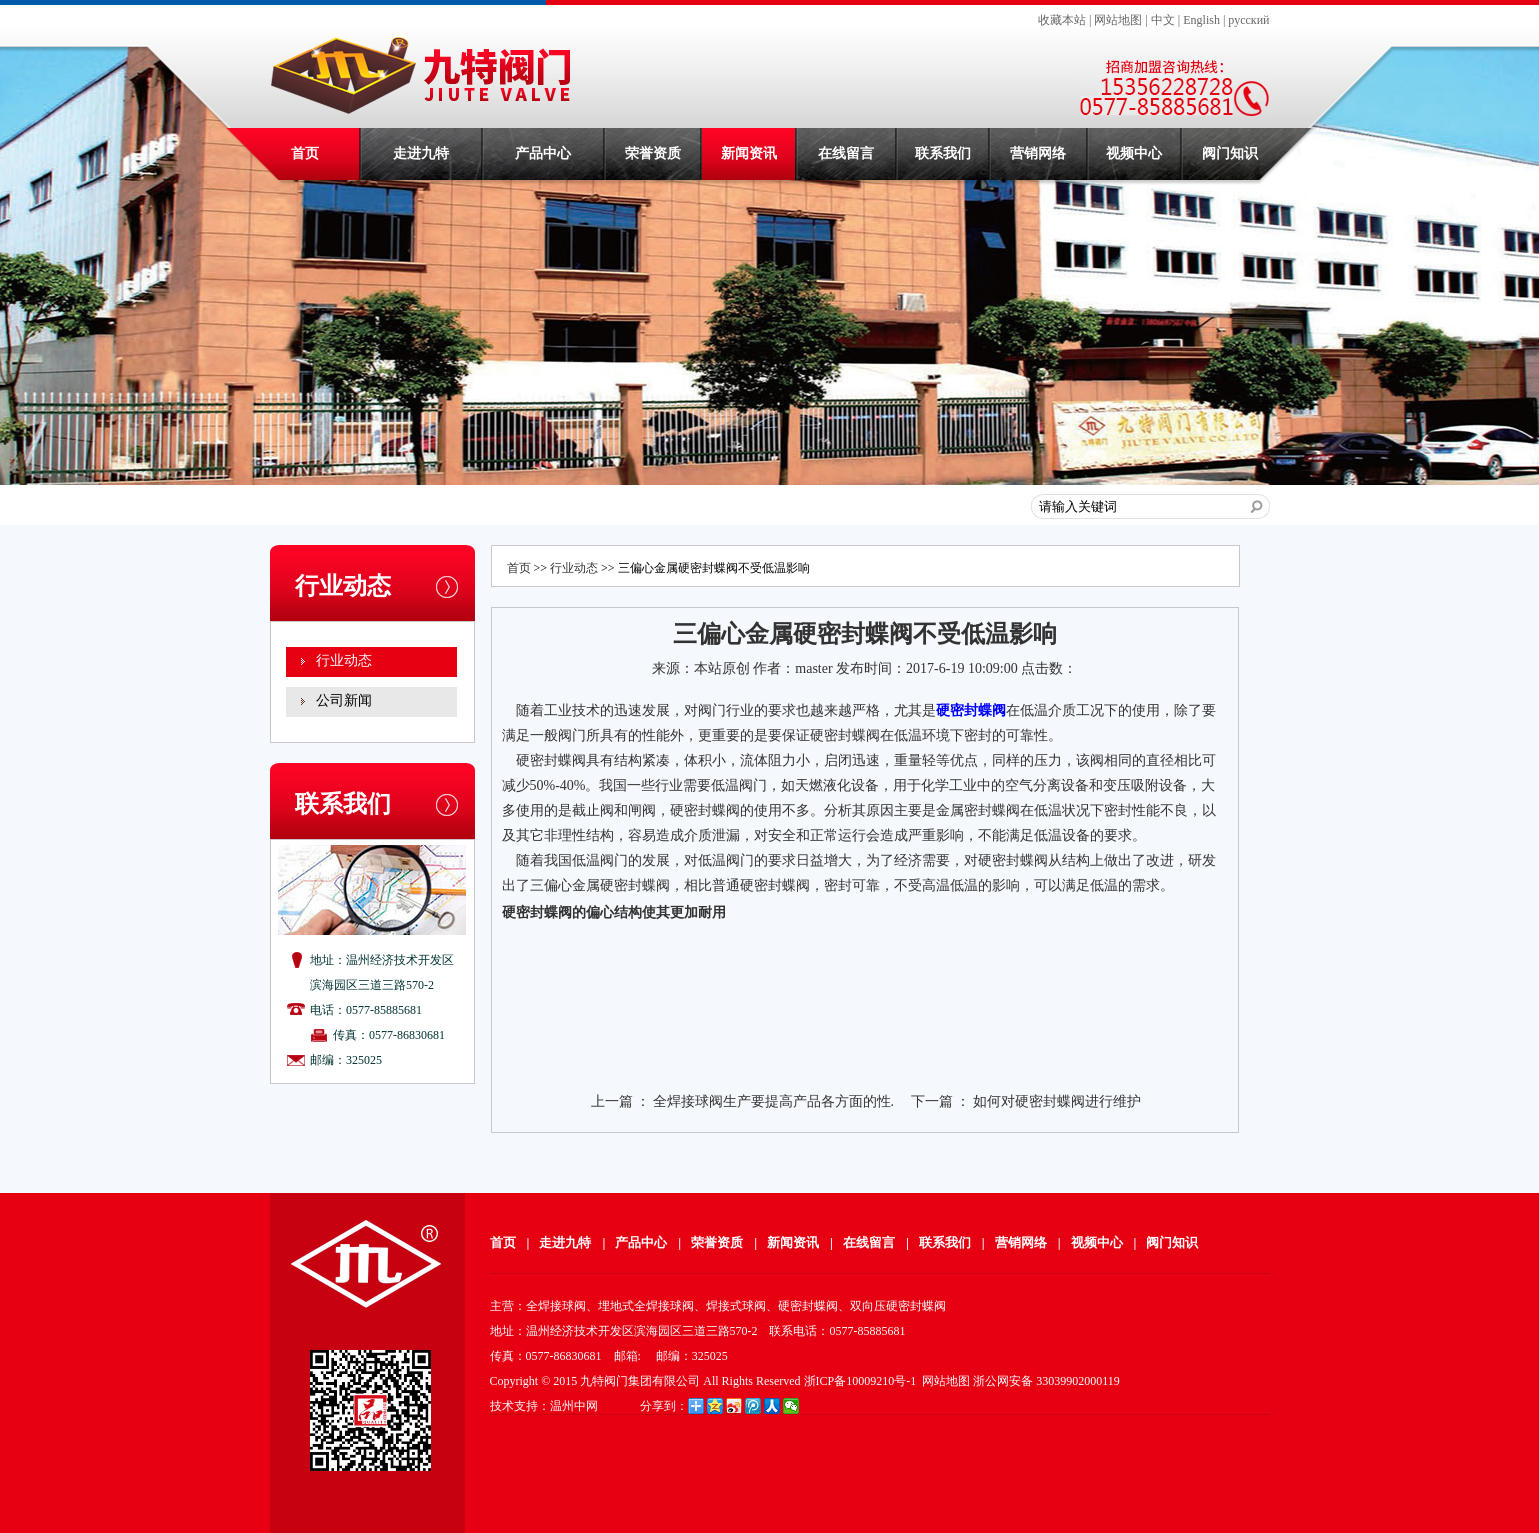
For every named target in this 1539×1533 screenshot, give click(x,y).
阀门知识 (1230, 153)
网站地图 (1118, 20)
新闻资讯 (749, 153)
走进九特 (421, 153)
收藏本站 (1062, 20)
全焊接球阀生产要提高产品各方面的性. (774, 1101)
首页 (305, 153)
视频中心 (1134, 153)
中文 (1163, 20)
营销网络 (1038, 153)
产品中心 (543, 153)
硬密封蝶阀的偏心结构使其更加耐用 (614, 912)
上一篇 (612, 1101)
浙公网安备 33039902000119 (1046, 1381)
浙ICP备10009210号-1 (860, 1381)
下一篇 (932, 1101)
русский (1248, 20)
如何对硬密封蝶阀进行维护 (1057, 1101)
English (1201, 20)
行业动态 (344, 660)
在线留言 (846, 153)
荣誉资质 (653, 153)
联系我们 (943, 153)
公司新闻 (344, 700)
